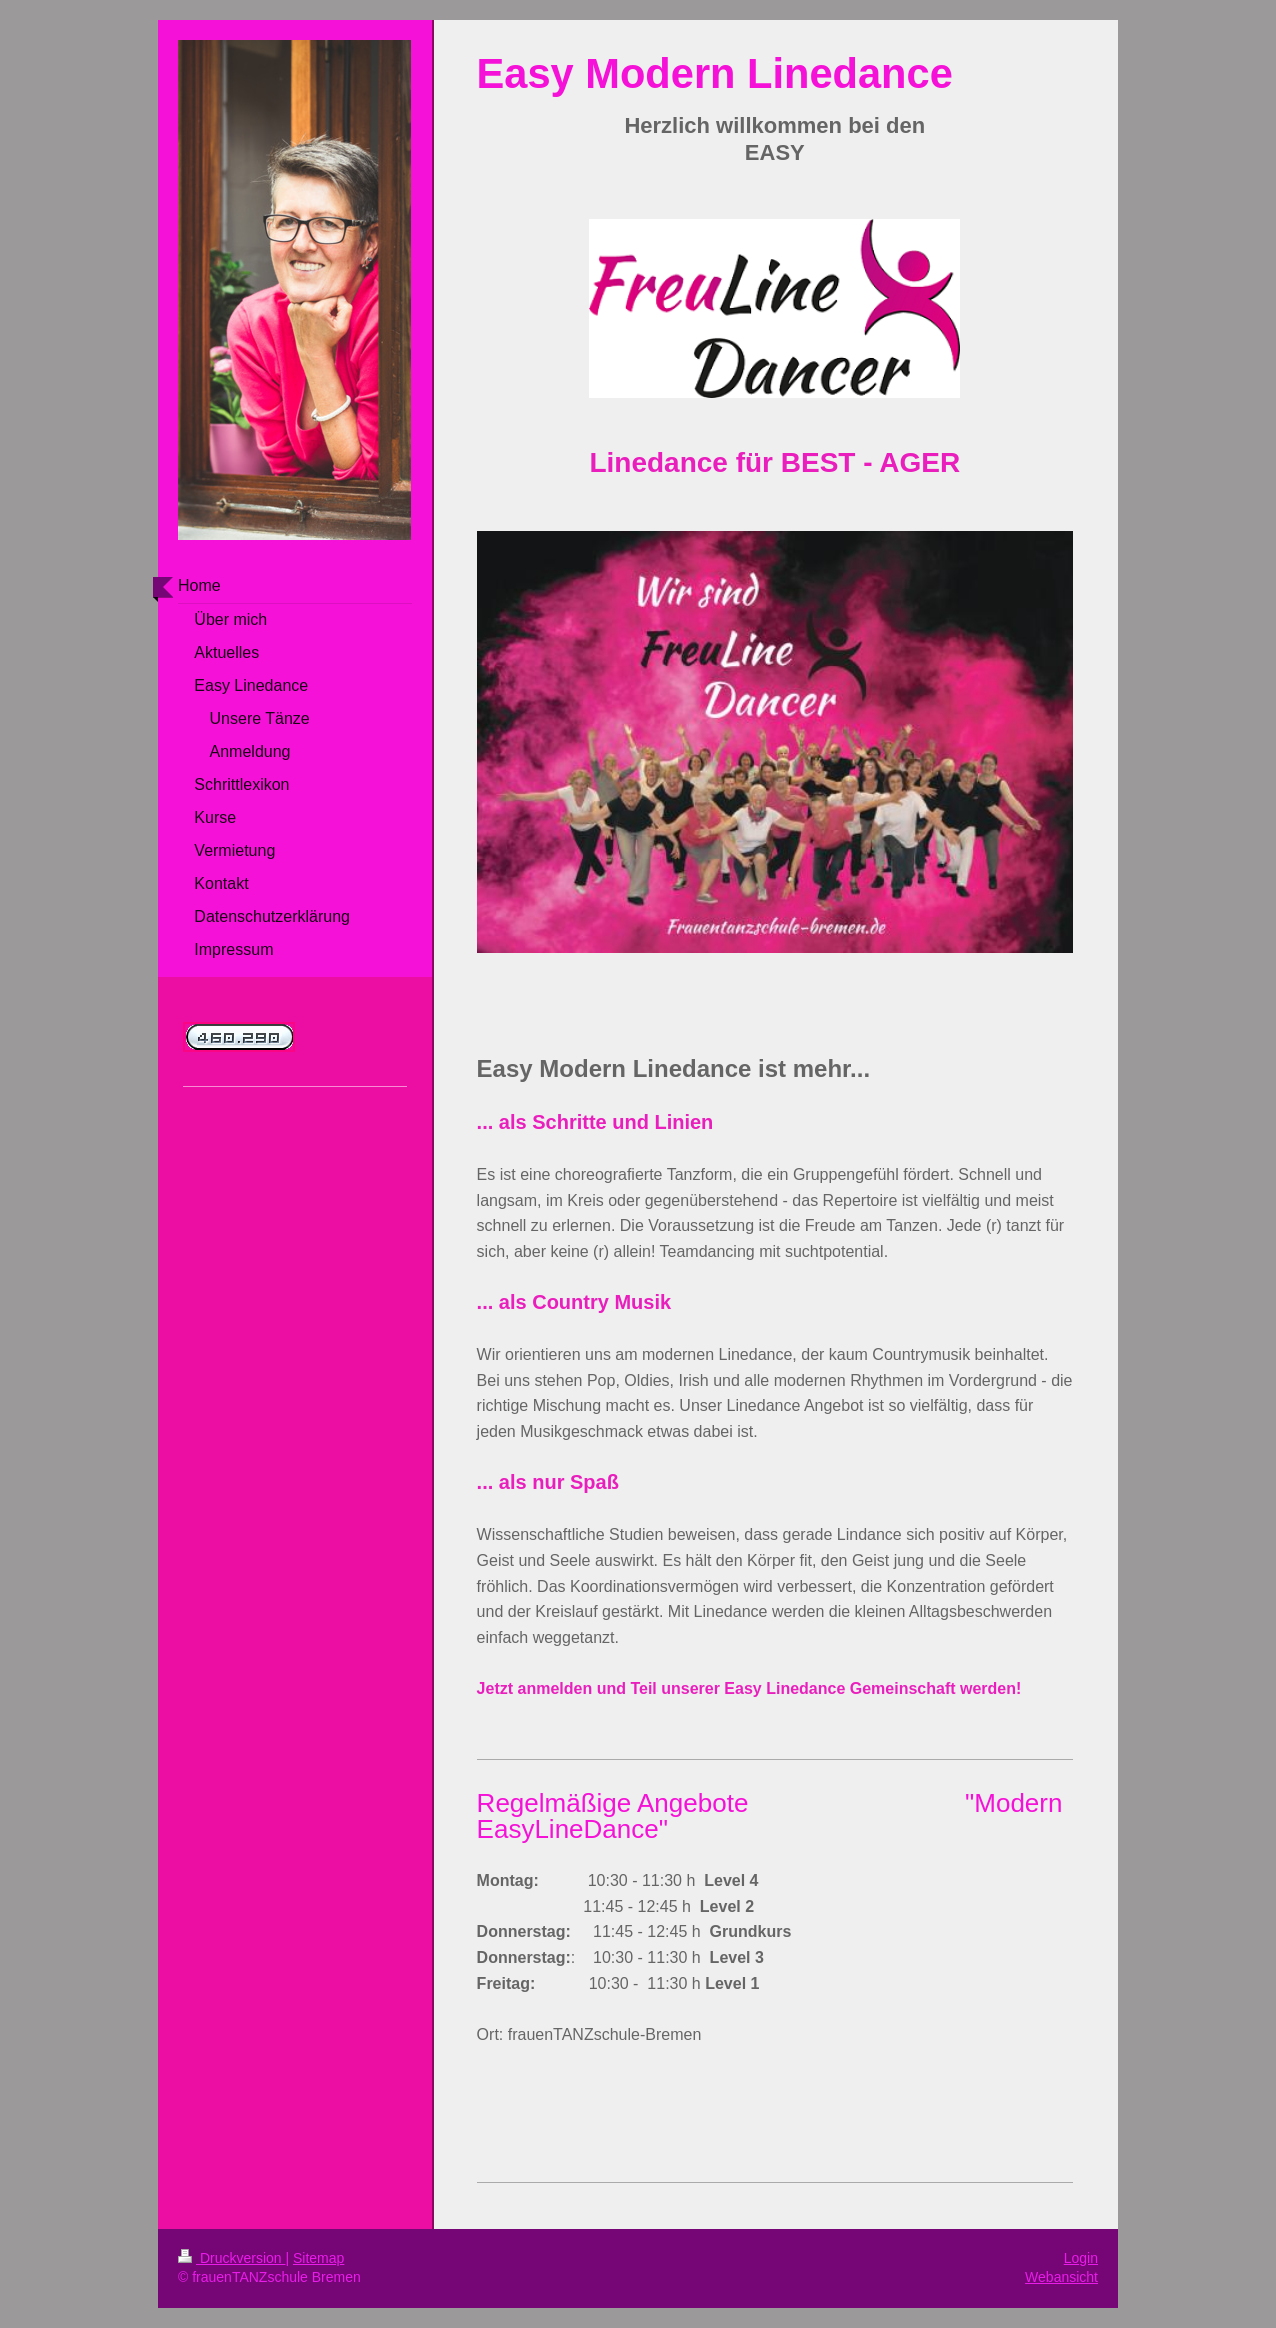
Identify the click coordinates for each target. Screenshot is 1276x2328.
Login (1081, 2258)
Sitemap (318, 2258)
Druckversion (231, 2258)
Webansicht (1061, 2277)
